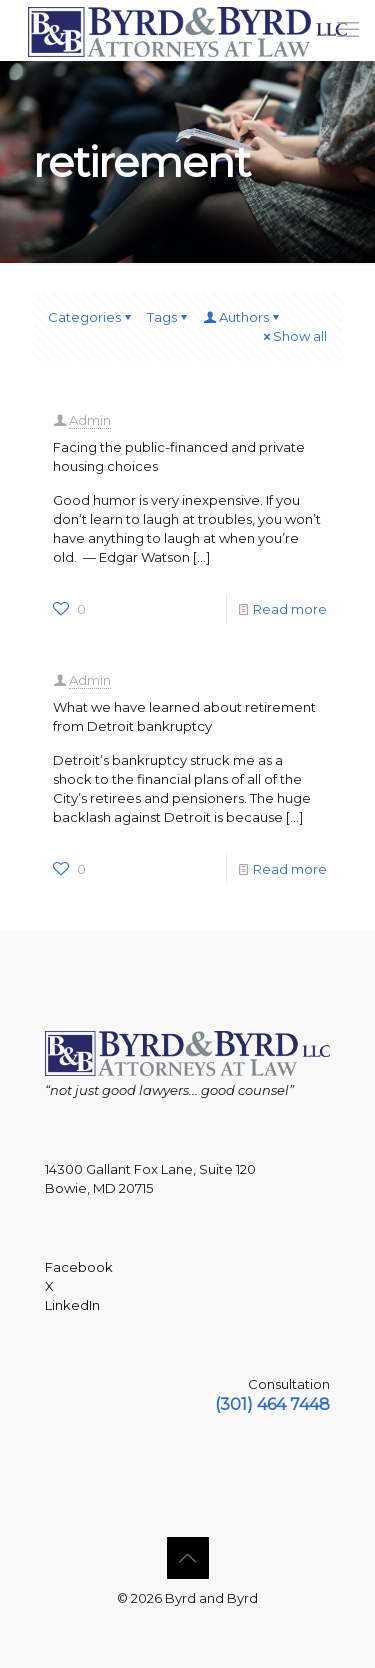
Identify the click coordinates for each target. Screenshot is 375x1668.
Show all (293, 336)
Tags (168, 317)
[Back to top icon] (188, 1558)
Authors (242, 317)
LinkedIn (72, 1305)
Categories (91, 317)
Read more (290, 609)
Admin (90, 420)
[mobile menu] (348, 30)
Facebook (79, 1267)
